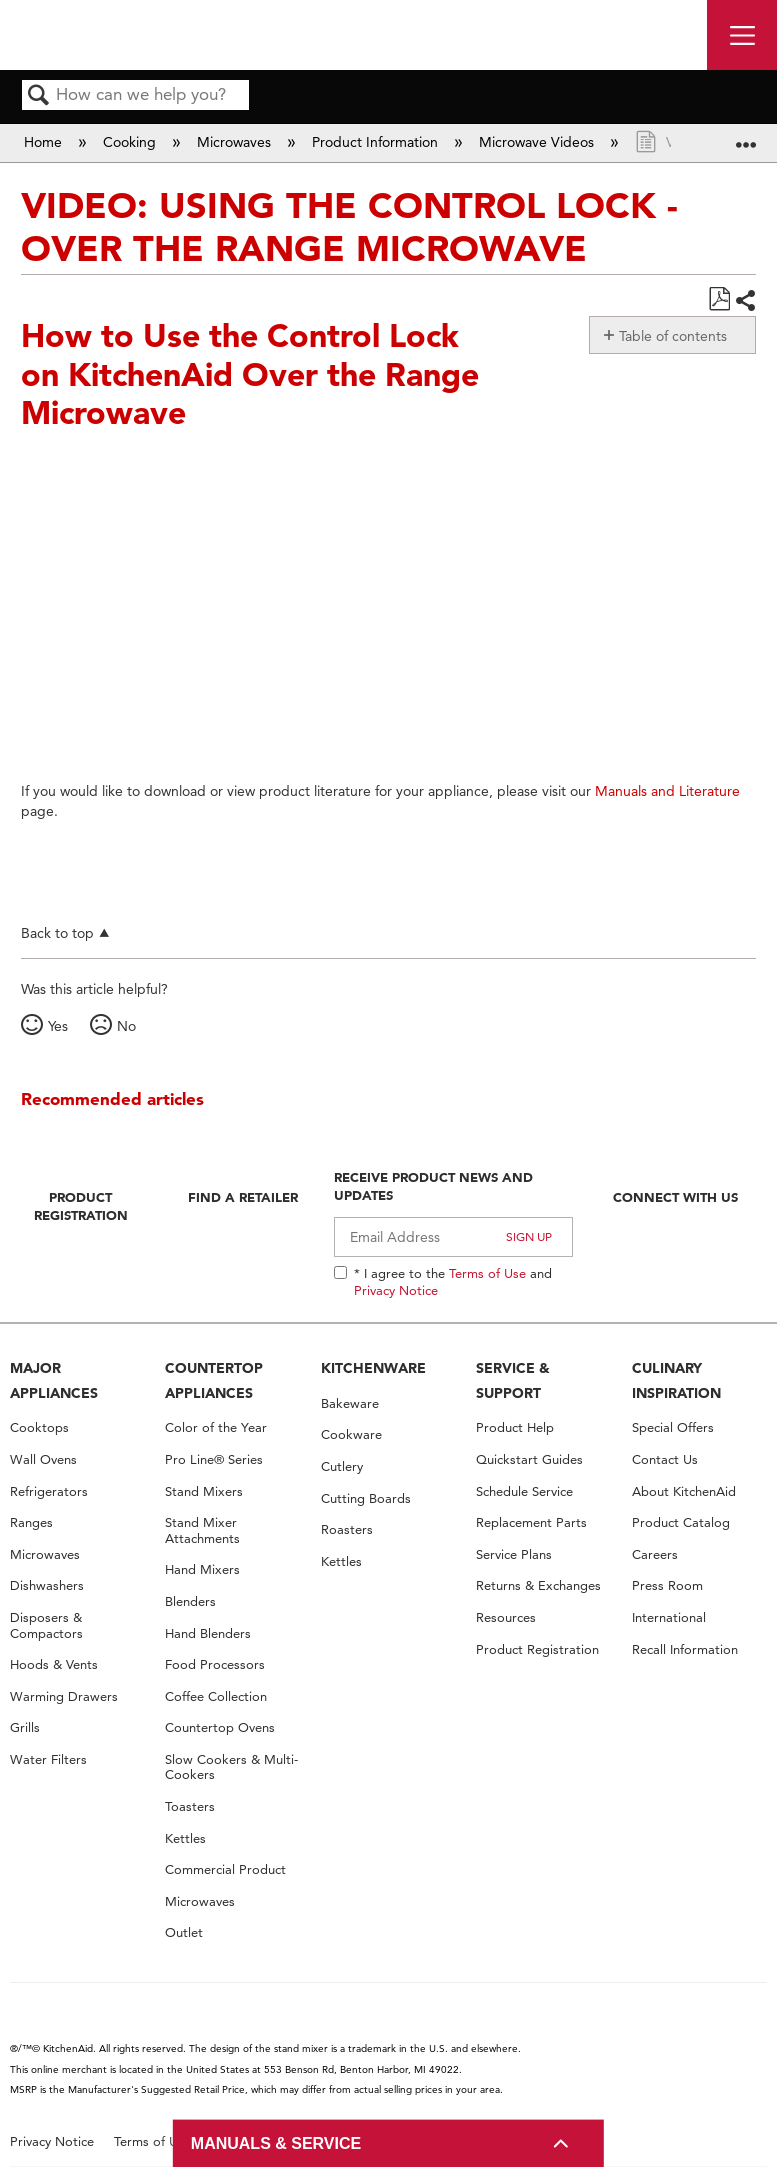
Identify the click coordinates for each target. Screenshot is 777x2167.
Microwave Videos (538, 142)
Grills (25, 1727)
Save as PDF (719, 299)
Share (745, 300)
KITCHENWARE (373, 1368)
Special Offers (673, 1427)
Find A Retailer (243, 1197)
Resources (506, 1617)
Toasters (190, 1806)
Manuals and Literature (667, 791)
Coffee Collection (216, 1696)
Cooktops (39, 1427)
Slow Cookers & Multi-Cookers (231, 1767)
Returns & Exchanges (538, 1585)
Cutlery (342, 1466)
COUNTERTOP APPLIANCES (214, 1380)
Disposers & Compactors (46, 1625)
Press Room (667, 1585)
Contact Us (665, 1459)
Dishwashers (47, 1585)
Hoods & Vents (54, 1664)
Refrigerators (49, 1491)
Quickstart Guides (529, 1459)
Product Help (515, 1427)
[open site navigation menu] (742, 35)
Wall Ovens (43, 1459)
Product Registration (81, 1206)
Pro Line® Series (214, 1459)
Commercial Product (225, 1869)
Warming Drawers (64, 1696)
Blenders (190, 1601)
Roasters (347, 1529)
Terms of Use (487, 1273)
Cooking (131, 142)
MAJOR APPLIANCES (54, 1380)
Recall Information (685, 1649)
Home (45, 142)
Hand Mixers (202, 1569)
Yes (58, 1026)
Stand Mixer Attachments (202, 1530)
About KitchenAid (684, 1491)
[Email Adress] (453, 1237)
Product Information (377, 142)
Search (39, 96)
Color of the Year (216, 1427)
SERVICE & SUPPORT (513, 1380)
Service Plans (514, 1554)
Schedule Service (524, 1491)
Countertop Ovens (220, 1727)
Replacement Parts (531, 1522)
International (669, 1617)
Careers (655, 1554)
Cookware (351, 1434)
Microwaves (236, 142)
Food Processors (215, 1664)
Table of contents (673, 336)
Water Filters (48, 1759)
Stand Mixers (204, 1491)
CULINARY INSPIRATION (676, 1380)
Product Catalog (681, 1522)
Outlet (184, 1932)
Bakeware (350, 1403)
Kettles (185, 1838)
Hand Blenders (208, 1633)
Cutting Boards (366, 1498)
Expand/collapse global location (746, 136)
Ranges (31, 1522)
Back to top (57, 932)
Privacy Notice (396, 1290)
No (126, 1026)
